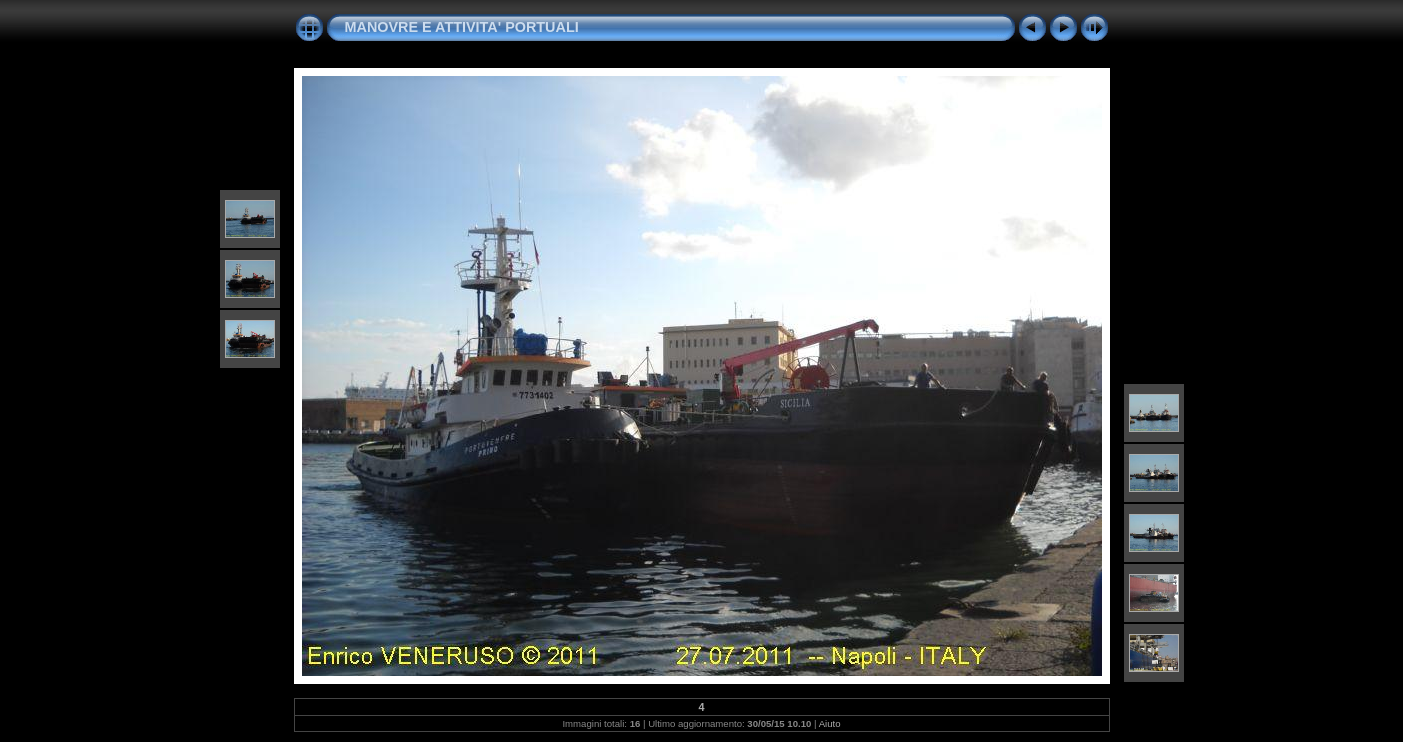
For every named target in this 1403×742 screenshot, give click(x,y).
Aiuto (830, 723)
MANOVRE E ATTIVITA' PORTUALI (462, 27)
